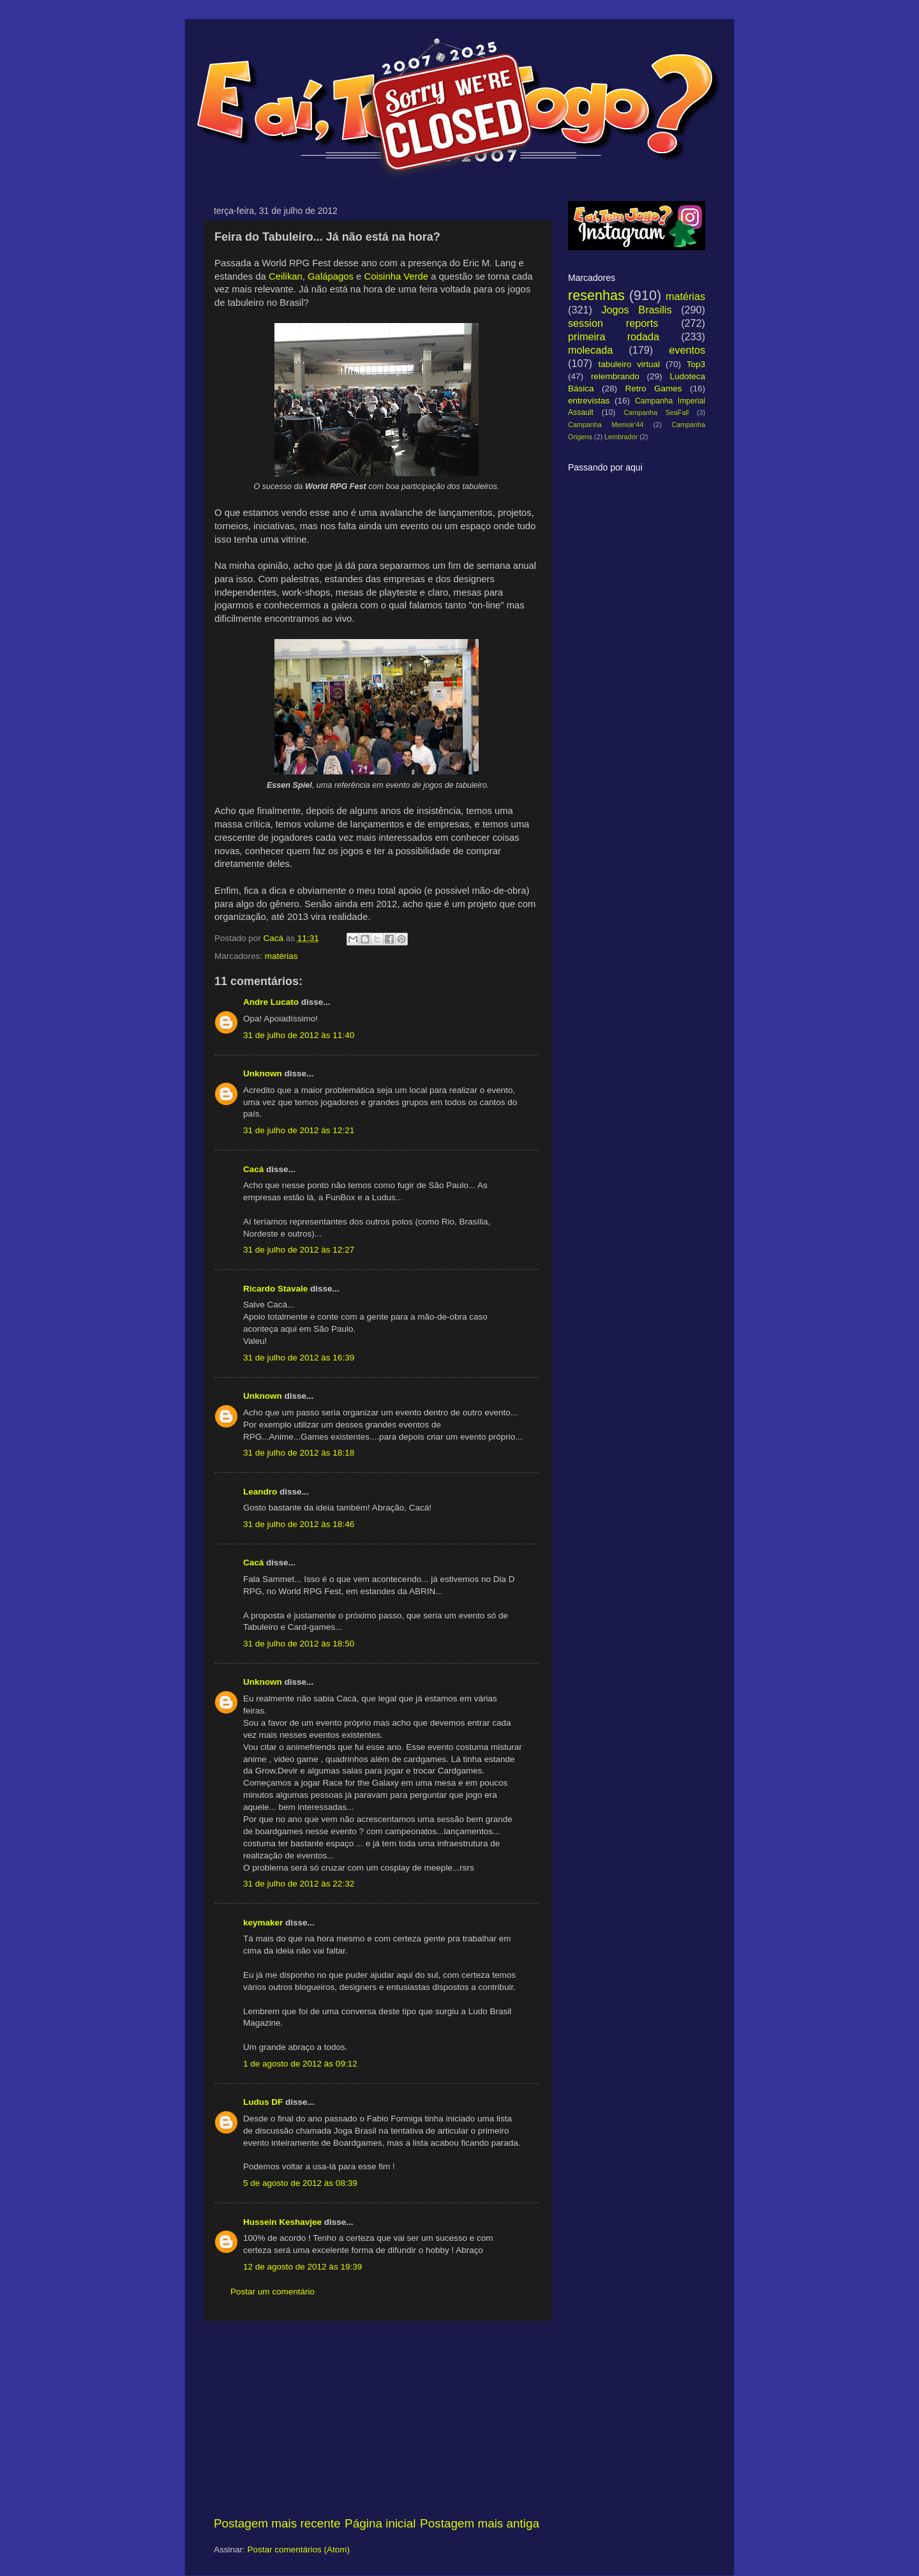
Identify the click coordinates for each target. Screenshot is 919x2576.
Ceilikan (286, 276)
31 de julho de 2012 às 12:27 (298, 1249)
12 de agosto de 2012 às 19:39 (302, 2266)
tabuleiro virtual (629, 364)
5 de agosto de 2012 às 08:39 (300, 2183)
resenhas (596, 295)
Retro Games (653, 388)
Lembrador (621, 437)
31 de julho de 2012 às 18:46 (298, 1524)
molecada (590, 350)
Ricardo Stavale (275, 1288)
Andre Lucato (271, 1002)
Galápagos (331, 276)
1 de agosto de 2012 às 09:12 (300, 2063)
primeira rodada (613, 336)
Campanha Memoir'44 (605, 424)
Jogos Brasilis (636, 309)
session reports (613, 323)
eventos (687, 350)
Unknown (262, 1073)
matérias (281, 956)
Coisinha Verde (396, 276)
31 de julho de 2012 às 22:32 (298, 1883)
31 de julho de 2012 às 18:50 (298, 1643)
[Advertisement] (376, 2418)
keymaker (263, 1922)
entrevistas (588, 400)
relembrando (615, 376)
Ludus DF (263, 2102)
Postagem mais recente (277, 2523)
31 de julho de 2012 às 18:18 (298, 1452)
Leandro (260, 1491)
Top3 (696, 364)
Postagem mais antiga (479, 2523)
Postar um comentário (272, 2291)
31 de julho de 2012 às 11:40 (298, 1035)
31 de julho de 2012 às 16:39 (298, 1357)
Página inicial (380, 2523)
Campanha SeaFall (656, 412)
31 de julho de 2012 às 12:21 (298, 1130)
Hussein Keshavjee (282, 2222)
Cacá (253, 1169)
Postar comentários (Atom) (299, 2549)
